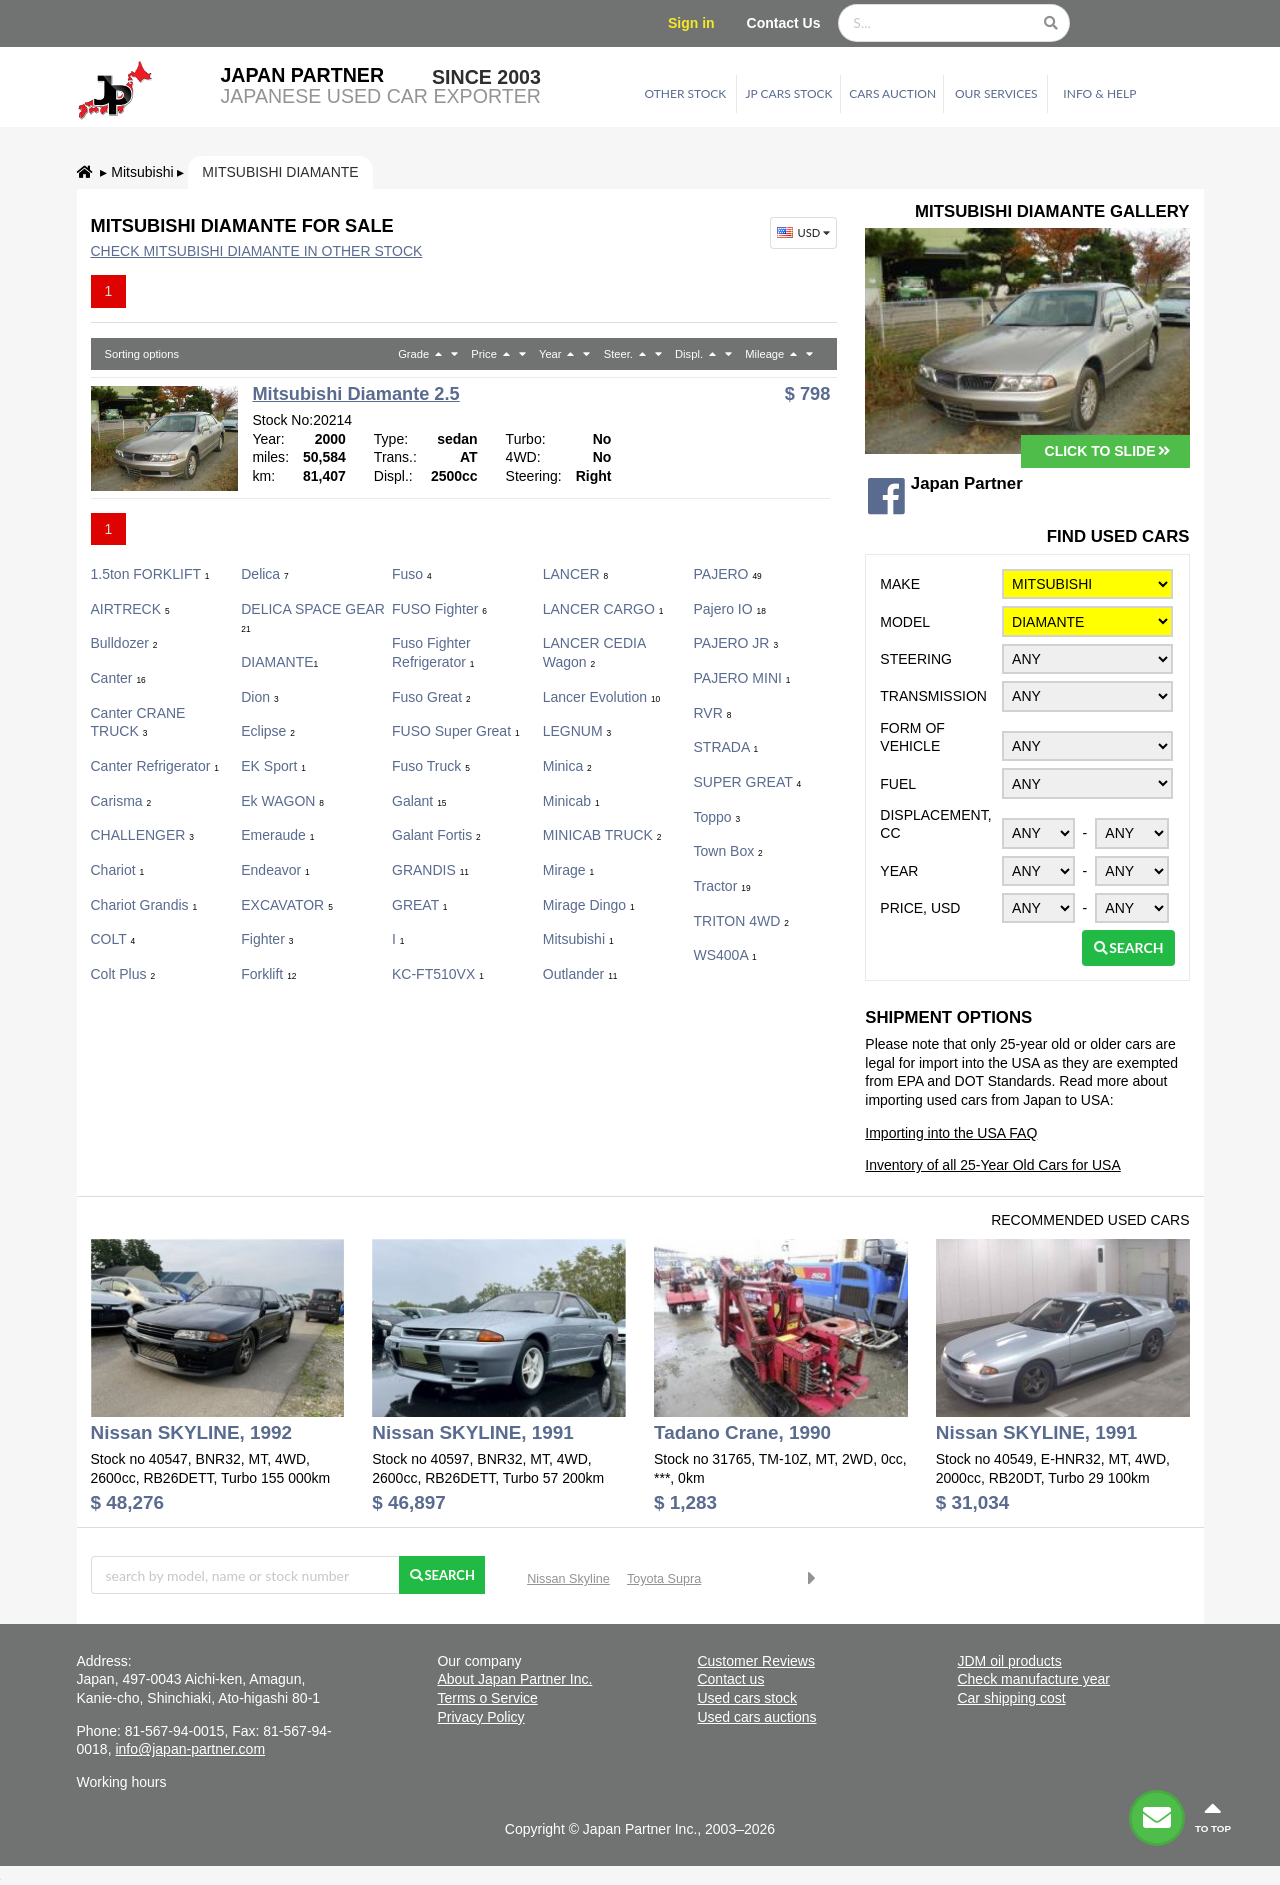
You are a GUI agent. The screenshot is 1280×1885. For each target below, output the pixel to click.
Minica (567, 766)
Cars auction (892, 93)
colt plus (123, 974)
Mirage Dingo (589, 905)
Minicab (571, 801)
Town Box (728, 851)
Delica (264, 574)
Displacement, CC (935, 824)
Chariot (118, 870)
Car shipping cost (1011, 1698)
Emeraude (277, 835)
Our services (996, 93)
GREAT (420, 905)
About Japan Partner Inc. (514, 1679)
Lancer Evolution (602, 697)
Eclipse (268, 731)
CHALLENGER (142, 835)
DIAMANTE (279, 662)
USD (805, 232)
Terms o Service (487, 1698)
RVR (713, 713)
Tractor (722, 886)
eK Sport (273, 766)
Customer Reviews (755, 1661)
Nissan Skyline (568, 1579)
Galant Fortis (436, 835)
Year (899, 871)
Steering (916, 659)
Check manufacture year (1033, 1679)
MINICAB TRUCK (602, 835)
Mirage (568, 870)
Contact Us (784, 23)
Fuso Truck (431, 766)
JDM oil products (1009, 1661)
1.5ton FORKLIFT (150, 574)
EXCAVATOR (287, 905)
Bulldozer (124, 643)
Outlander (580, 974)
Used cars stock (747, 1698)
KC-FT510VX (438, 974)
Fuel (898, 784)
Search (1128, 947)
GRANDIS (430, 870)
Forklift (268, 974)
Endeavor (275, 870)
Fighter (267, 939)
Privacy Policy (480, 1717)
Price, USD (920, 908)
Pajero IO (730, 609)
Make (900, 584)
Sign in (691, 23)
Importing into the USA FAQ (951, 1133)
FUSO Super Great (456, 731)
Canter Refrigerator (155, 766)
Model (905, 622)
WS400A (725, 955)
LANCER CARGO (603, 609)
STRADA (726, 747)
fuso (412, 574)
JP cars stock (789, 93)
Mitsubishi (142, 172)
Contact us (730, 1679)
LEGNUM (577, 731)
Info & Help (1099, 93)
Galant (419, 801)
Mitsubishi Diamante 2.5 (355, 394)
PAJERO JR (736, 643)
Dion (259, 697)
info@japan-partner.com (190, 1749)
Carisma (121, 801)
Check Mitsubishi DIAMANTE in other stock (257, 251)
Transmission (933, 696)
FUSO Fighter (439, 609)
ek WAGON (282, 801)
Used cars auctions (756, 1717)
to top (1213, 1816)
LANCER (575, 574)
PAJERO (728, 574)
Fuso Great (431, 697)
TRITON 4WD (741, 921)
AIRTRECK (130, 609)
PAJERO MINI (742, 678)
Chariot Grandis (144, 905)
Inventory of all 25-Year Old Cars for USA (993, 1165)
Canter (118, 678)
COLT (113, 939)
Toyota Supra (664, 1579)
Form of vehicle (912, 737)
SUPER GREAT (748, 782)
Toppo (717, 817)
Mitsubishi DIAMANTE (280, 172)
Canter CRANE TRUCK (138, 722)
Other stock (686, 93)
